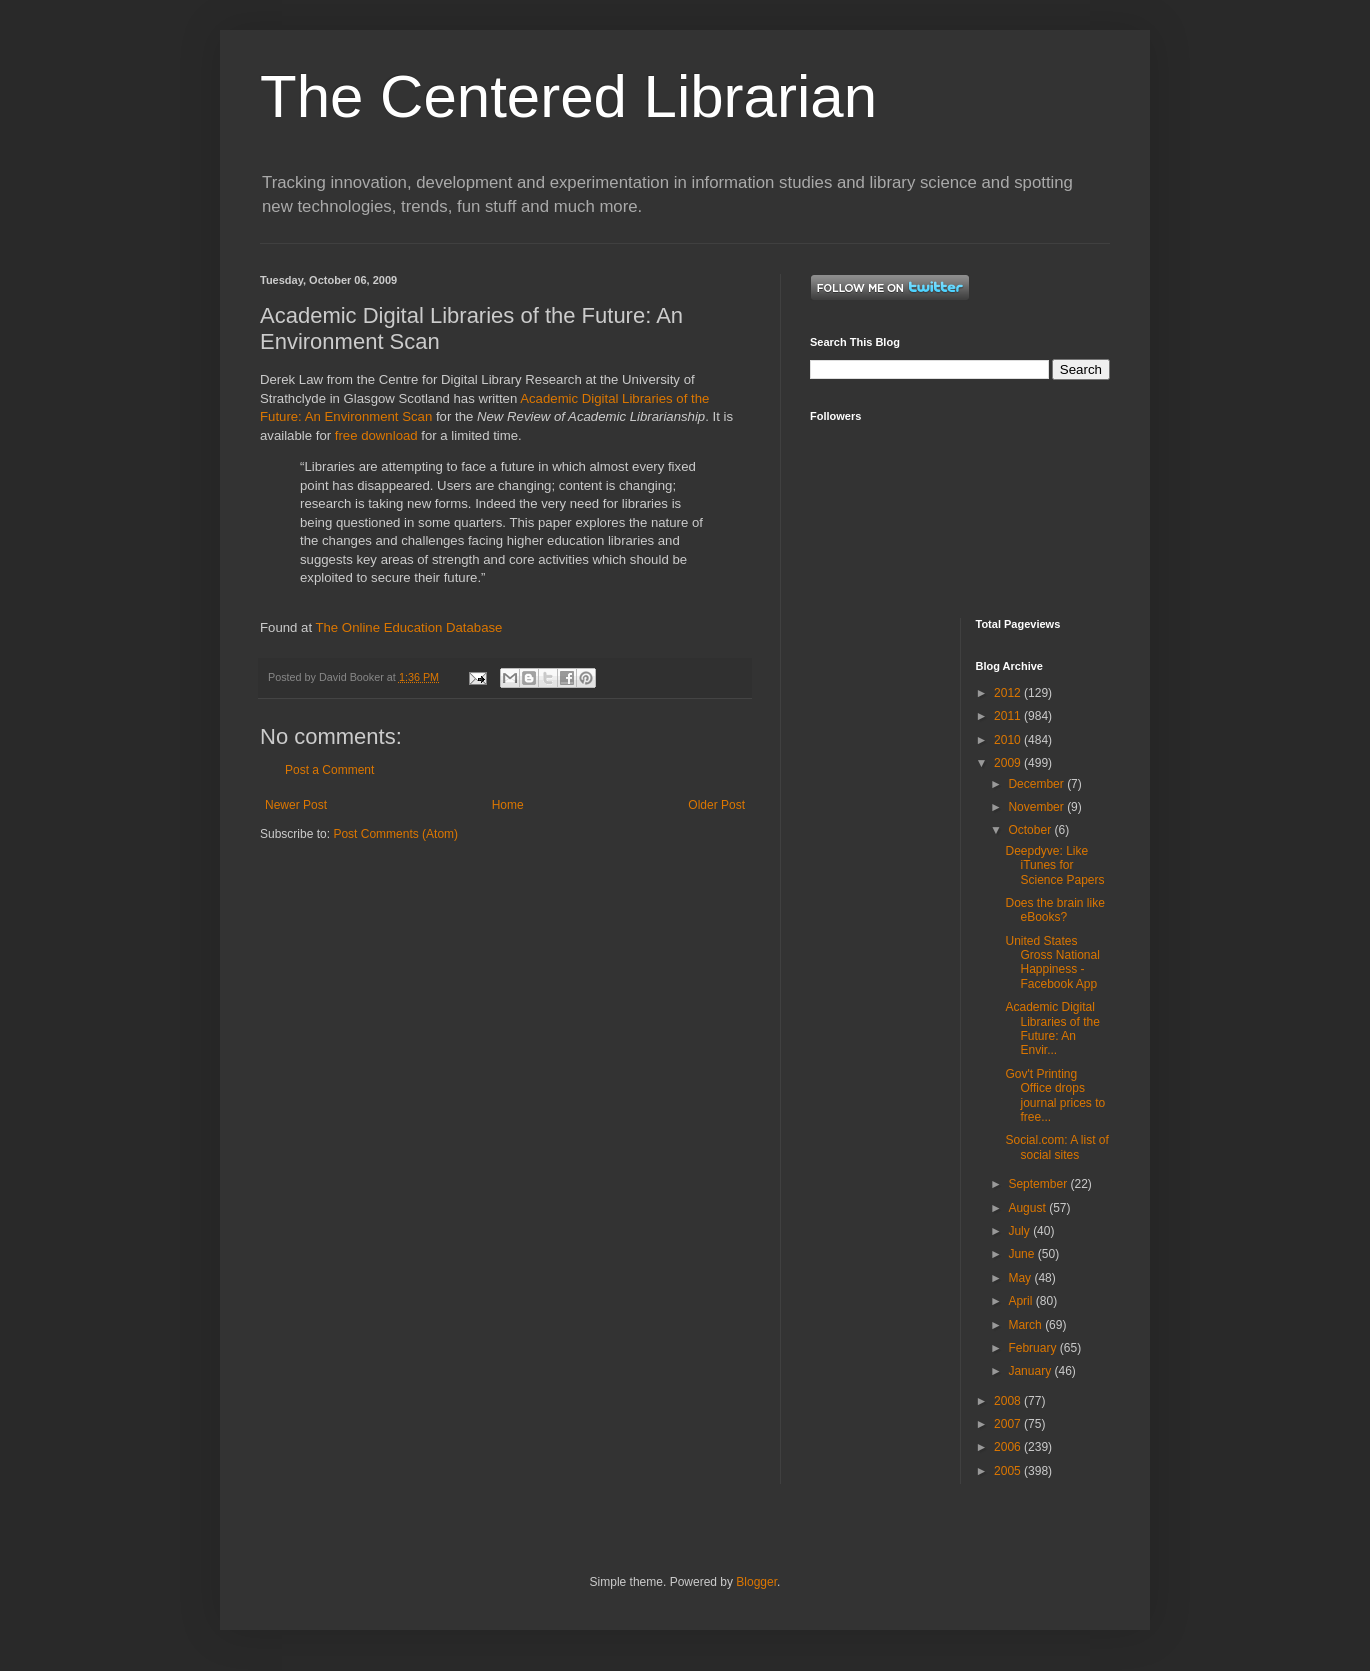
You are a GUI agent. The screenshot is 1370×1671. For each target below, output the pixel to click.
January (1031, 1371)
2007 (1009, 1424)
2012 (1009, 693)
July (1020, 1231)
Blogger (756, 1582)
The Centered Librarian (568, 96)
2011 (1009, 716)
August (1028, 1208)
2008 (1009, 1401)
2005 (1009, 1471)
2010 (1009, 740)
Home (508, 805)
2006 (1009, 1447)
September (1039, 1184)
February (1033, 1348)
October (1031, 830)
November (1037, 807)
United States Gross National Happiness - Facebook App (1052, 962)
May (1021, 1278)
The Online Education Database (408, 627)
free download (376, 435)
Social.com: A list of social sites (1056, 1147)
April (1021, 1301)
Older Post (716, 805)
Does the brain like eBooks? (1054, 910)
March (1026, 1325)
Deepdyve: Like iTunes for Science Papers (1054, 865)
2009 (1009, 763)
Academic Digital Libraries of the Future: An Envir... (1052, 1028)
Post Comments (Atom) (395, 834)
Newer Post (296, 805)
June (1022, 1254)
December (1037, 784)
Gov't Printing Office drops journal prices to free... (1055, 1095)
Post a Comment (329, 770)
